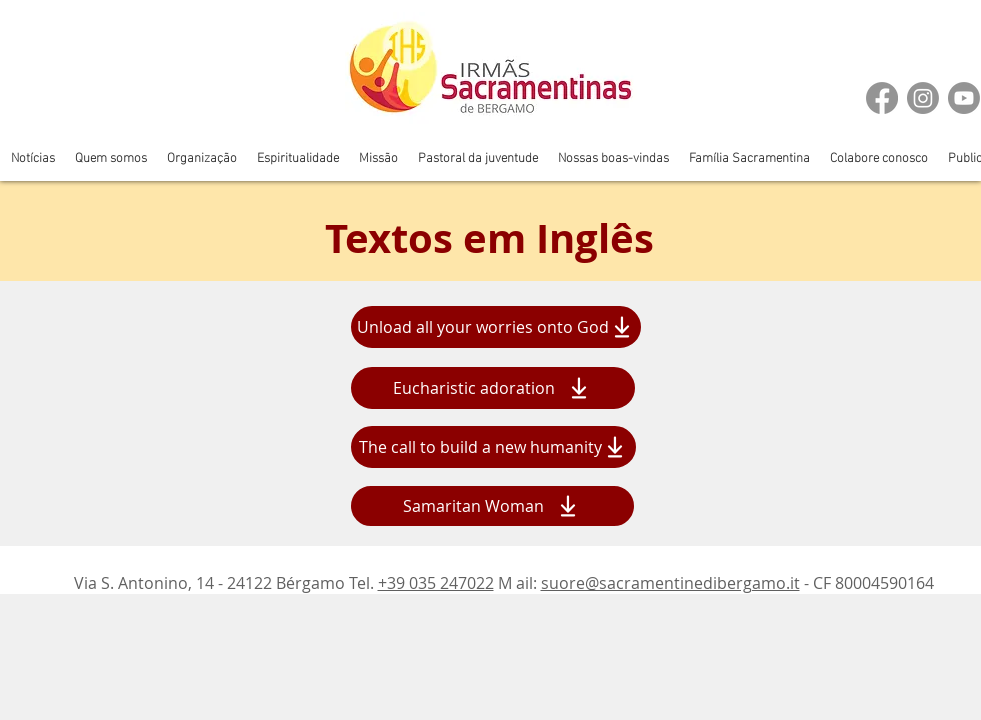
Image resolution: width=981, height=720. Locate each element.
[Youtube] (964, 98)
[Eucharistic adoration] (493, 388)
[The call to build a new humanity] (493, 447)
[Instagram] (923, 98)
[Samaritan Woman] (492, 506)
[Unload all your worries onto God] (496, 327)
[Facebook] (882, 98)
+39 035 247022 (436, 583)
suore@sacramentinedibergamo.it (670, 583)
